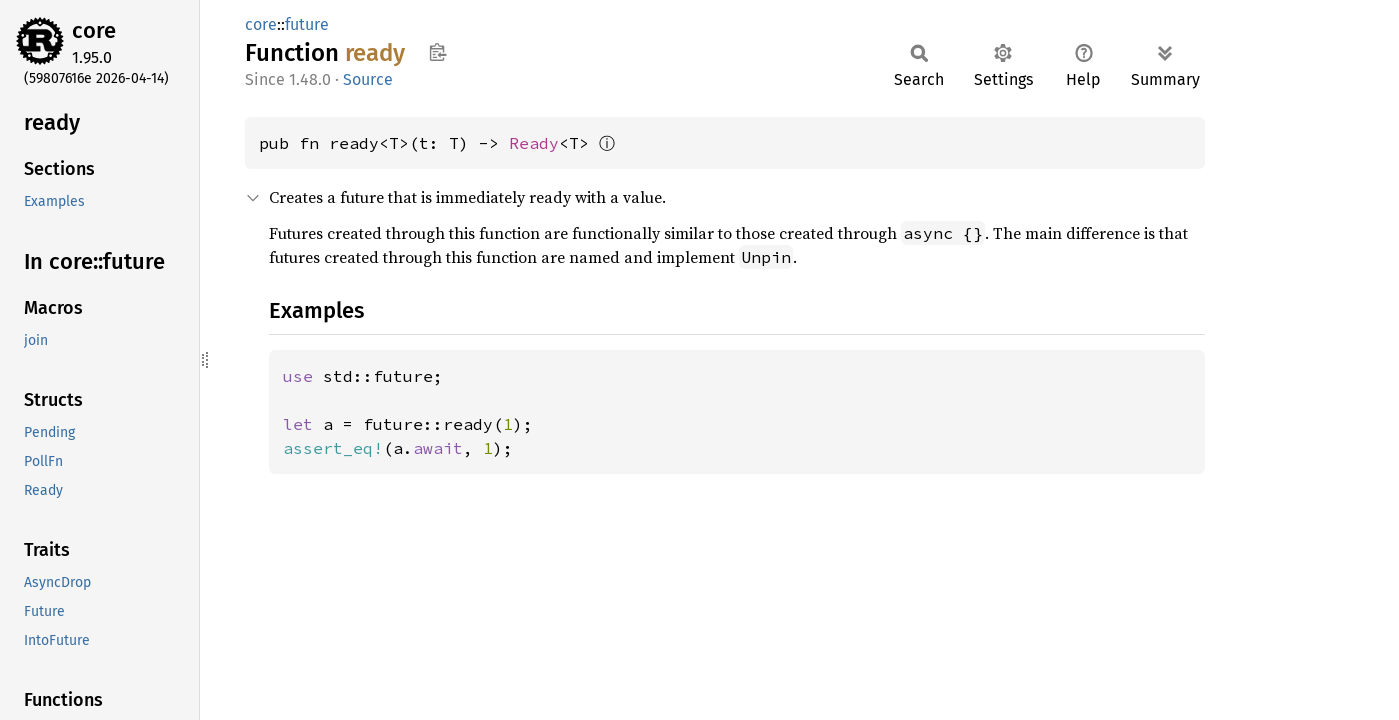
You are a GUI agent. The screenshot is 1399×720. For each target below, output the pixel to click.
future (307, 24)
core (94, 30)
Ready (534, 143)
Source (368, 79)
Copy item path (437, 52)
